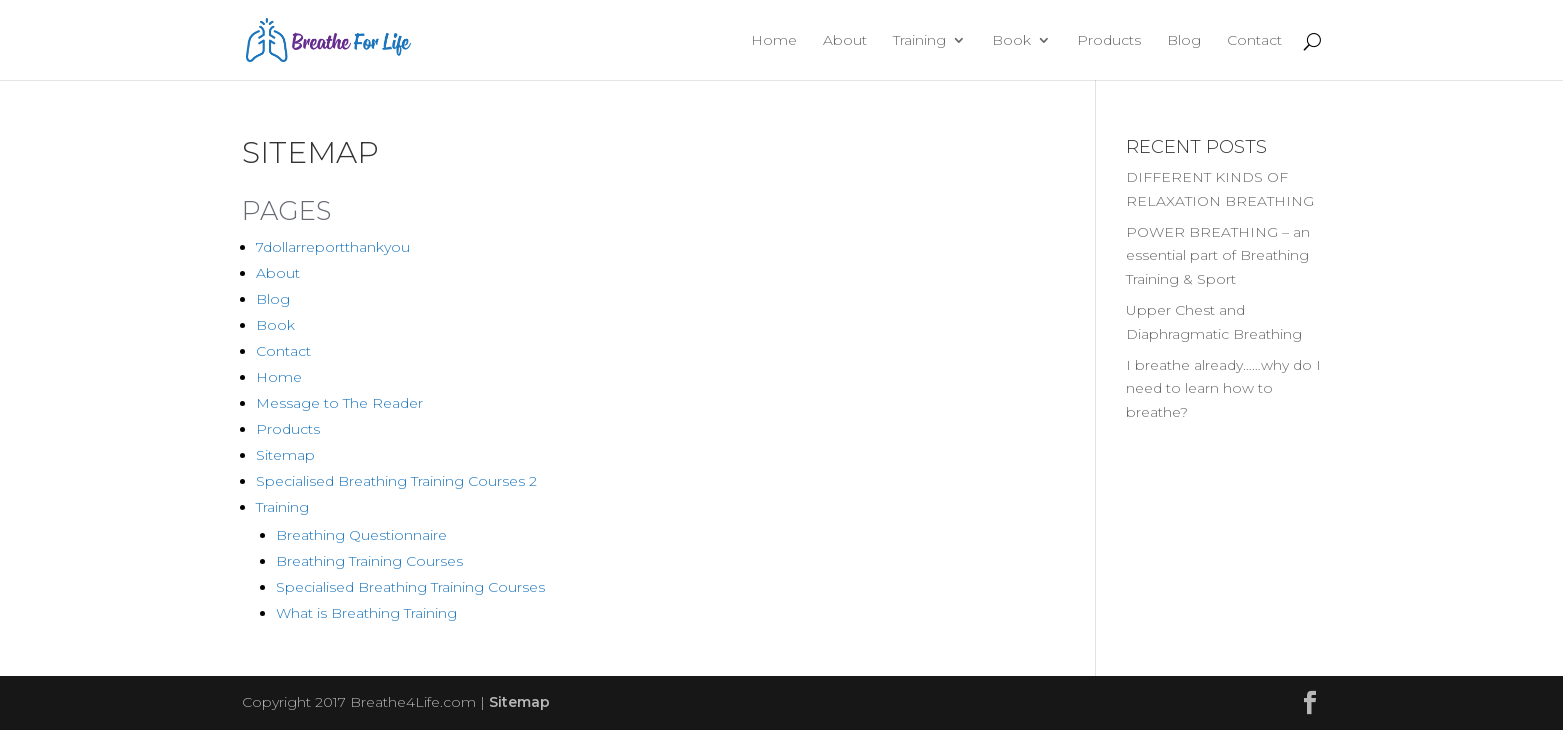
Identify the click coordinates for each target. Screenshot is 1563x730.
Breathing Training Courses (369, 561)
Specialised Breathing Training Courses (410, 587)
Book (1011, 41)
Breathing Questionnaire (361, 535)
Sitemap (285, 455)
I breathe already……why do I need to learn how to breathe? (1223, 389)
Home (774, 41)
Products (1109, 41)
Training (919, 41)
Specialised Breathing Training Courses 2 (396, 481)
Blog (1184, 41)
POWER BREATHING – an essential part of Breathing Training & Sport (1218, 256)
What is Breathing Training (366, 613)
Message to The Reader (339, 403)
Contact (1254, 41)
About (845, 41)
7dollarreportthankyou (333, 247)
